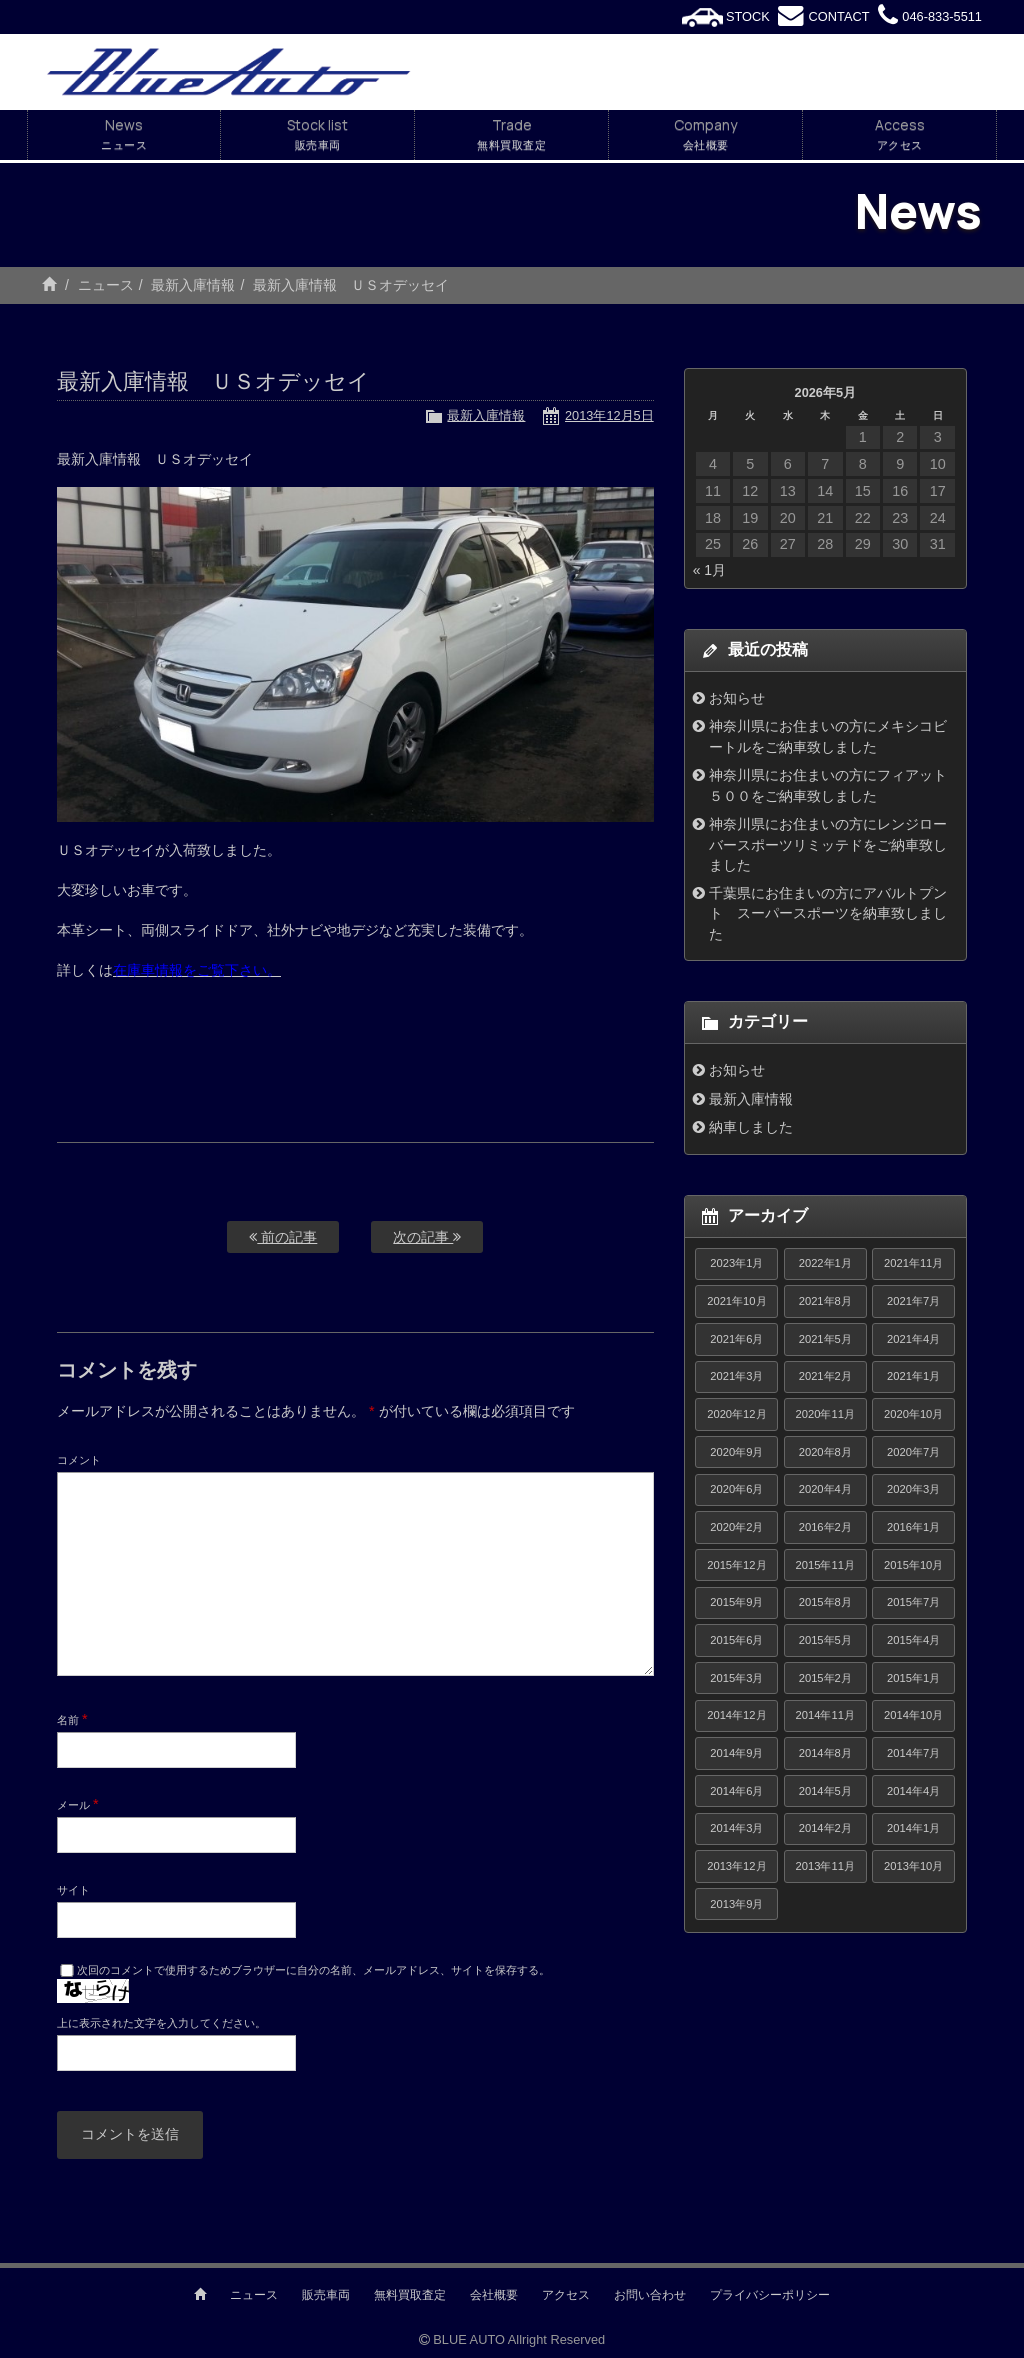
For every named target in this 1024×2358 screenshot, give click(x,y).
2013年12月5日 (609, 415)
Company (705, 135)
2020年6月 (736, 1489)
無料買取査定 (410, 2295)
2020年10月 (913, 1414)
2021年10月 (736, 1301)
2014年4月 (913, 1791)
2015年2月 (825, 1678)
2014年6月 (736, 1791)
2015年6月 (736, 1640)
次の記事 (427, 1237)
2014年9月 (736, 1753)
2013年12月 (736, 1866)
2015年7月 (913, 1602)
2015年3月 (736, 1678)
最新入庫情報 (193, 285)
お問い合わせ (650, 2295)
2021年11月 (913, 1263)
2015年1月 (913, 1678)
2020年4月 (825, 1489)
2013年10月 (913, 1866)
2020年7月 (913, 1452)
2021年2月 (825, 1376)
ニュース (106, 285)
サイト (73, 1890)
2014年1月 (913, 1828)
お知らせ (737, 698)
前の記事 (283, 1237)
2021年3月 (736, 1376)
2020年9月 (736, 1452)
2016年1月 (913, 1527)
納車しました (751, 1127)
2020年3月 (913, 1489)
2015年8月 (825, 1602)
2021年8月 (825, 1301)
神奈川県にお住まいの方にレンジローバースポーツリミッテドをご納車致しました (828, 844)
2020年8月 (825, 1452)
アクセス (566, 2295)
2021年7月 (913, 1301)
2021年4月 (913, 1339)
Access (899, 135)
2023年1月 (736, 1263)
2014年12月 (736, 1715)
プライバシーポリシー (770, 2295)
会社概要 (494, 2295)
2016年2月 (825, 1527)
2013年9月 (736, 1904)
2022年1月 (825, 1263)
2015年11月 (825, 1565)
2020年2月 (736, 1527)
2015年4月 (913, 1640)
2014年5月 (825, 1791)
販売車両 (326, 2295)
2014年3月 (736, 1828)
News (124, 135)
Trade (511, 135)
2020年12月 (736, 1414)
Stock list (317, 135)
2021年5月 (825, 1339)
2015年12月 (736, 1565)
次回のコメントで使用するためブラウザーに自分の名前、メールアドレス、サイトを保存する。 (313, 1970)
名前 (72, 1719)
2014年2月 (825, 1828)
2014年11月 (825, 1715)
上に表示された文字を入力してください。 (161, 2023)
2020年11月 (825, 1414)
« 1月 (709, 570)
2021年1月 (913, 1376)
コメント (79, 1460)
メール (78, 1804)
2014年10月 (913, 1715)
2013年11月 (825, 1866)
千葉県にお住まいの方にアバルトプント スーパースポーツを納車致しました (828, 913)
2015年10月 (913, 1565)
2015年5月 (825, 1640)
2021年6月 (736, 1339)
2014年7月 (913, 1753)
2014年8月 (825, 1753)
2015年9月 (736, 1602)
